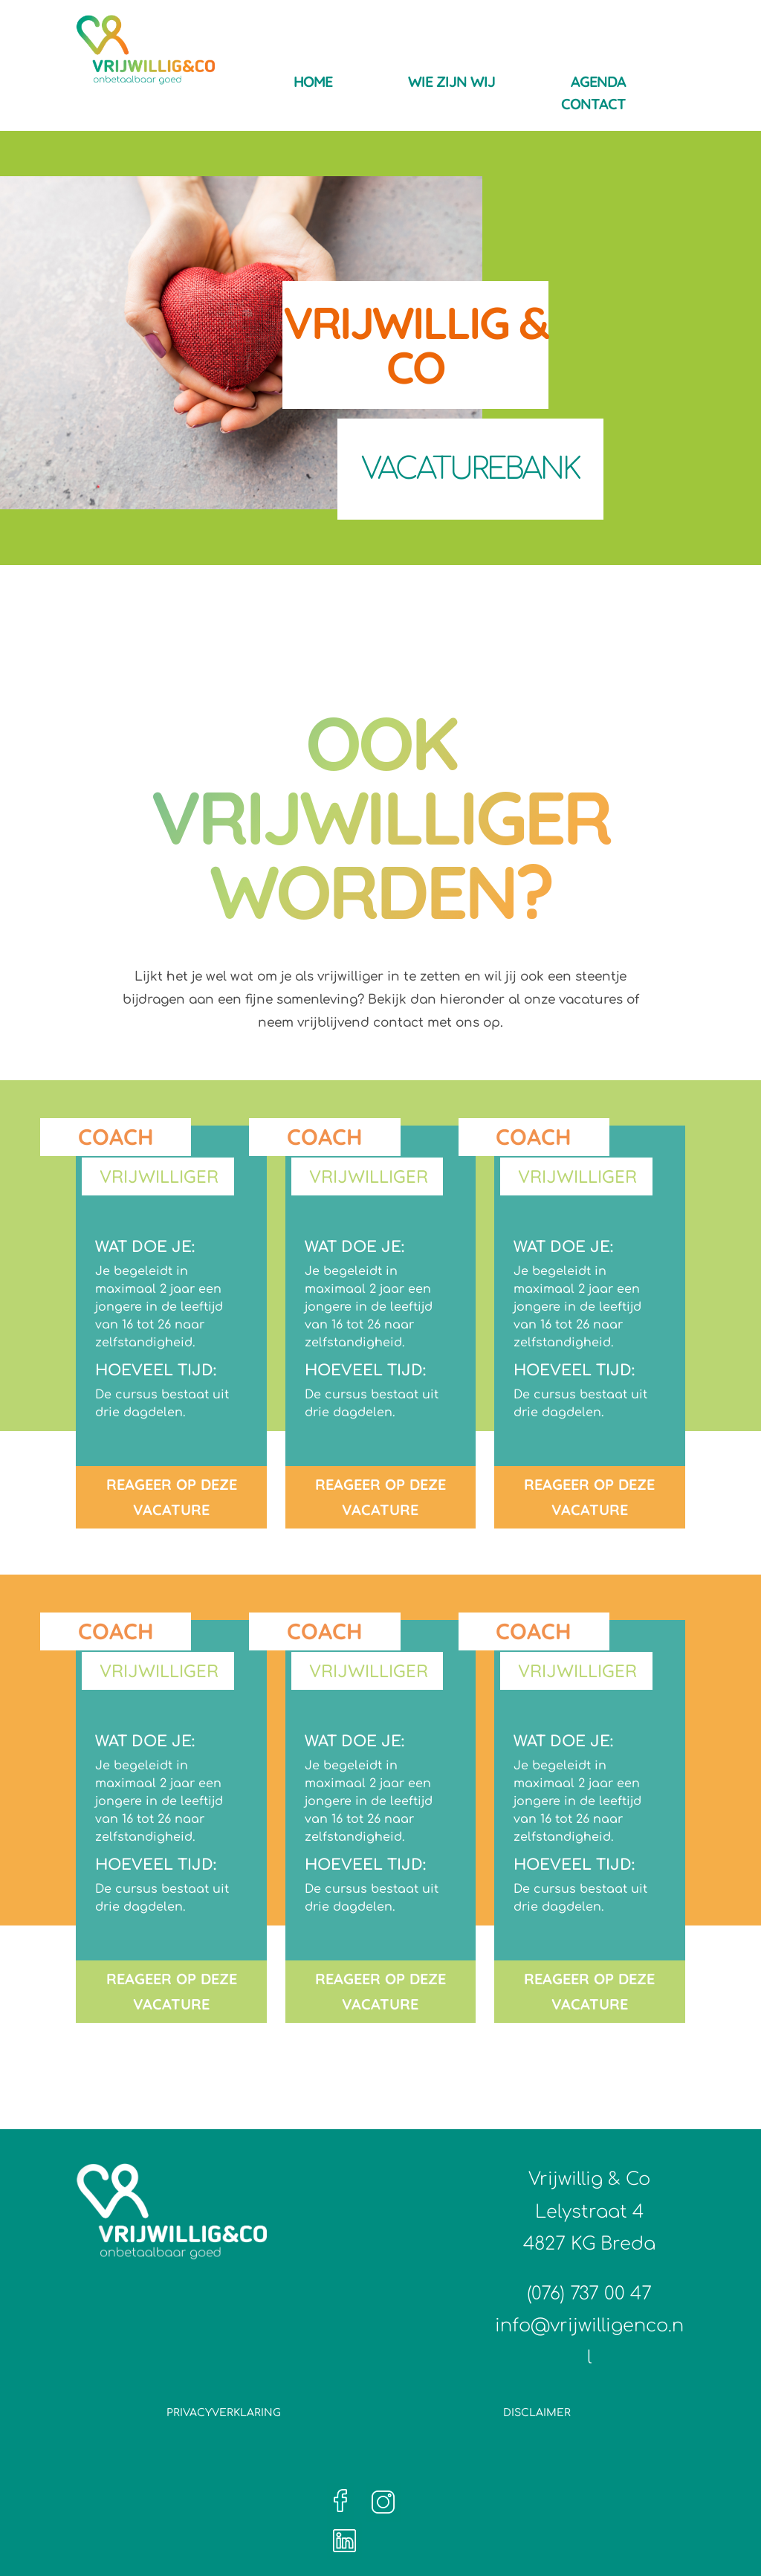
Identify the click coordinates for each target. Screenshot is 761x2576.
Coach (116, 1137)
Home (313, 84)
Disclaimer (537, 2412)
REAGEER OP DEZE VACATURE (171, 1497)
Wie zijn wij (451, 84)
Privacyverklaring (223, 2412)
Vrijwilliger (159, 1176)
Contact (593, 106)
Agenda (598, 84)
